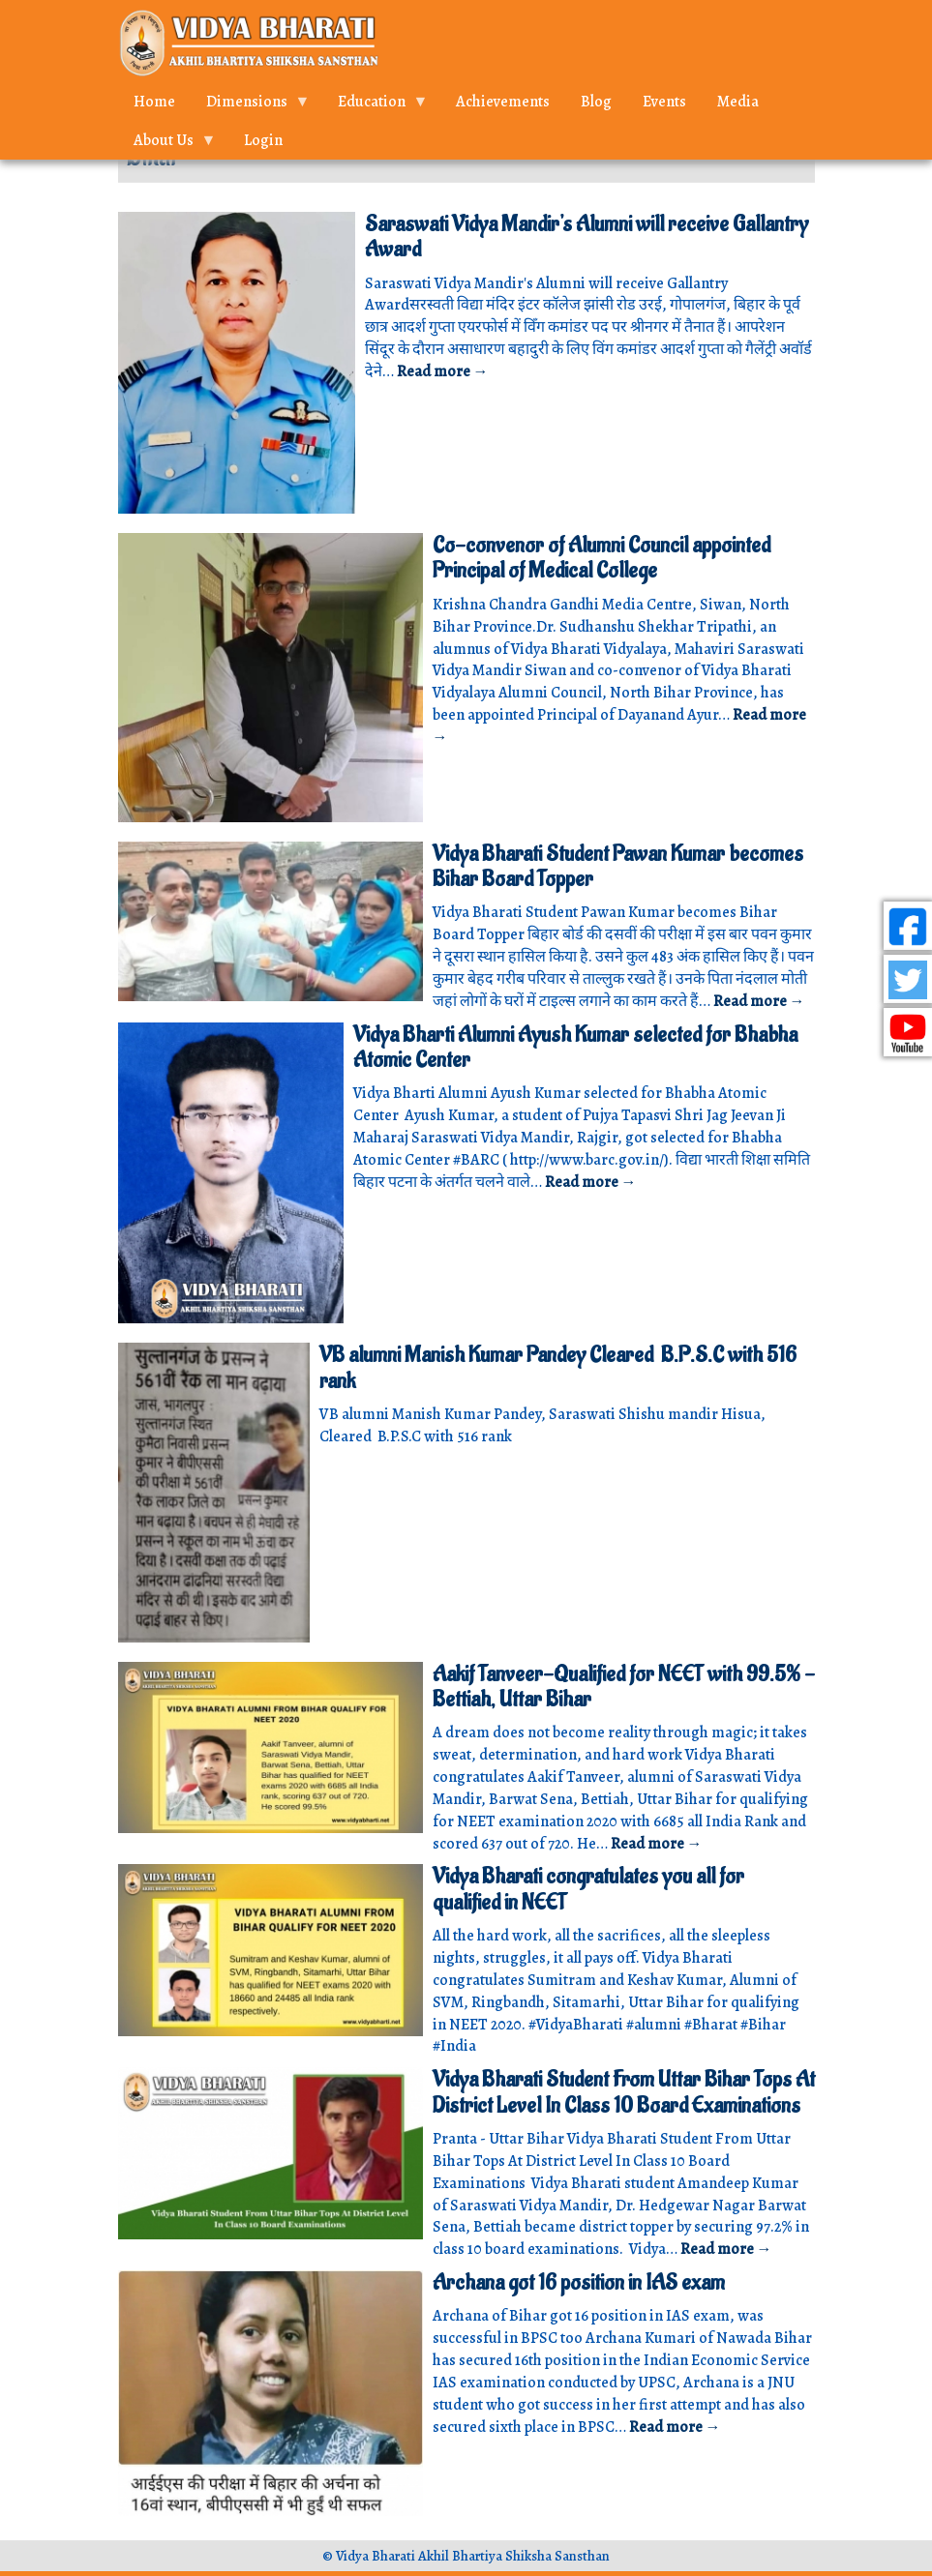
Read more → (443, 371)
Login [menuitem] (263, 140)
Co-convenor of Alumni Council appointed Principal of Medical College (601, 558)
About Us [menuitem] (167, 145)
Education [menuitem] (375, 106)
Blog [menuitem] (596, 101)
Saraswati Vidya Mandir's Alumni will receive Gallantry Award (586, 237)
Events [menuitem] (664, 101)
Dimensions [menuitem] (251, 106)
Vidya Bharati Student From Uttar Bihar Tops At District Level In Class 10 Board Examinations (624, 2092)
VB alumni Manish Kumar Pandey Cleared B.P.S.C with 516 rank (558, 1368)
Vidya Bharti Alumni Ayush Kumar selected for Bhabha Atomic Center (575, 1048)
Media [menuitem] (738, 101)
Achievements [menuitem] (503, 101)
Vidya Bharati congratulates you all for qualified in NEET (588, 1889)
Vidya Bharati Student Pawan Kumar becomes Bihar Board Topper (618, 867)
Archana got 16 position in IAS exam (579, 2282)
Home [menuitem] (154, 101)
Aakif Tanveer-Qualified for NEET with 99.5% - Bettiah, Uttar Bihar (624, 1687)
